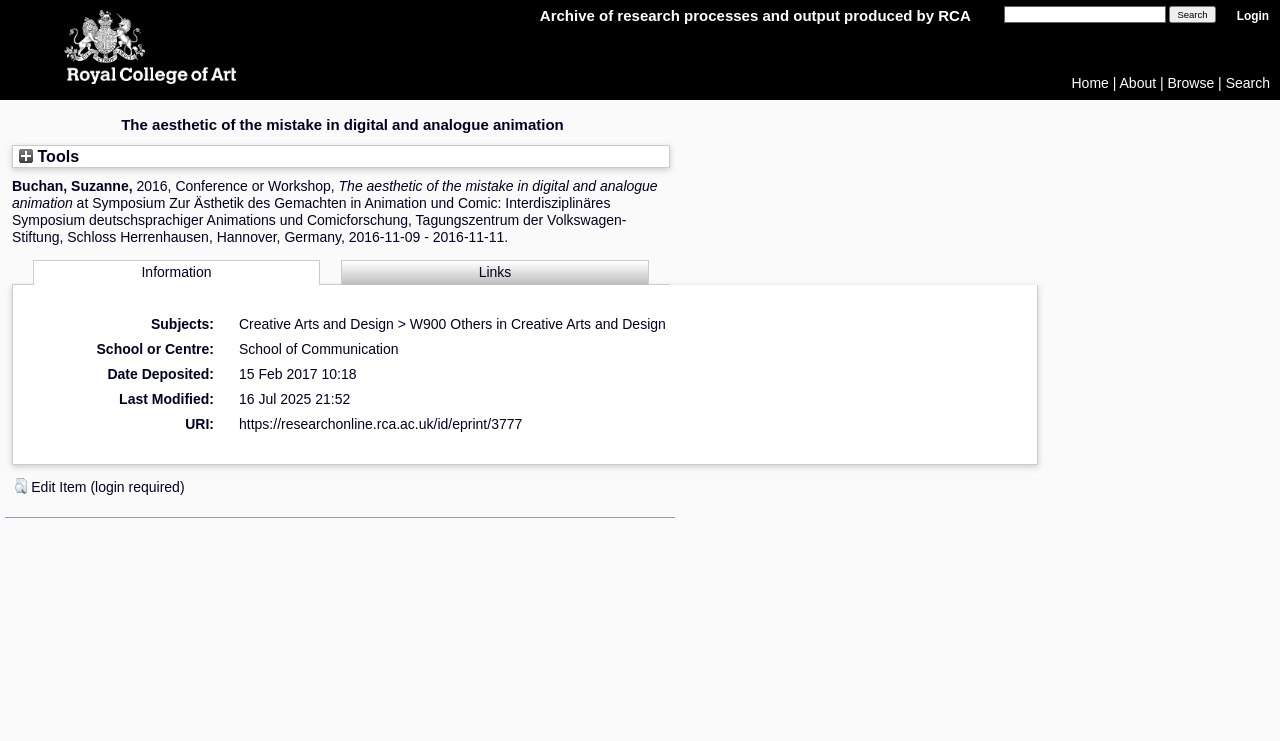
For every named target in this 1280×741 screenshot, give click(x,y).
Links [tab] (495, 272)
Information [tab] (176, 272)
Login (1253, 16)
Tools (49, 156)
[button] (21, 486)
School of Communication (319, 349)
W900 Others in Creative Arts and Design (538, 324)
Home (1090, 83)
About (1138, 83)
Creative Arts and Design (316, 324)
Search (1248, 83)
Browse (1191, 83)
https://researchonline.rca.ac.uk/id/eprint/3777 (380, 424)
